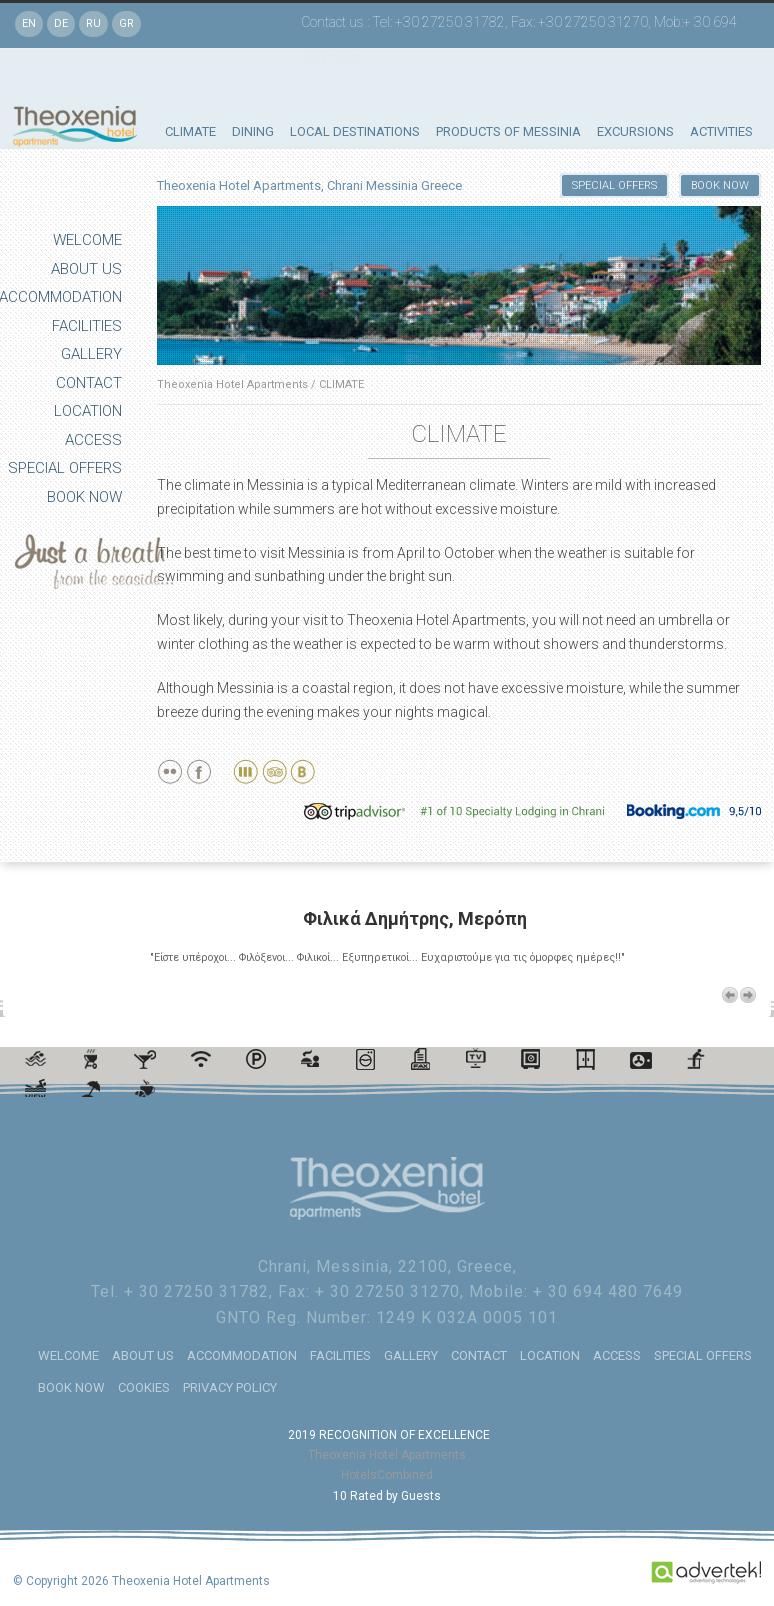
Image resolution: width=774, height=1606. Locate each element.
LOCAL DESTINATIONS (355, 131)
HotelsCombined (387, 1475)
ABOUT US (86, 269)
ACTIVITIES (721, 131)
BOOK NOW (84, 497)
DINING (253, 131)
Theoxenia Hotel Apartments (232, 384)
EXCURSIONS (635, 131)
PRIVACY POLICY (230, 1387)
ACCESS (93, 440)
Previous (730, 995)
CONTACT (89, 383)
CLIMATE (190, 131)
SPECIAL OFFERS (65, 468)
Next (748, 995)
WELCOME (87, 240)
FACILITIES (87, 326)
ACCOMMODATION (242, 1355)
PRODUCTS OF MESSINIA (508, 131)
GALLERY (91, 354)
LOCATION (88, 411)
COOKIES (144, 1387)
